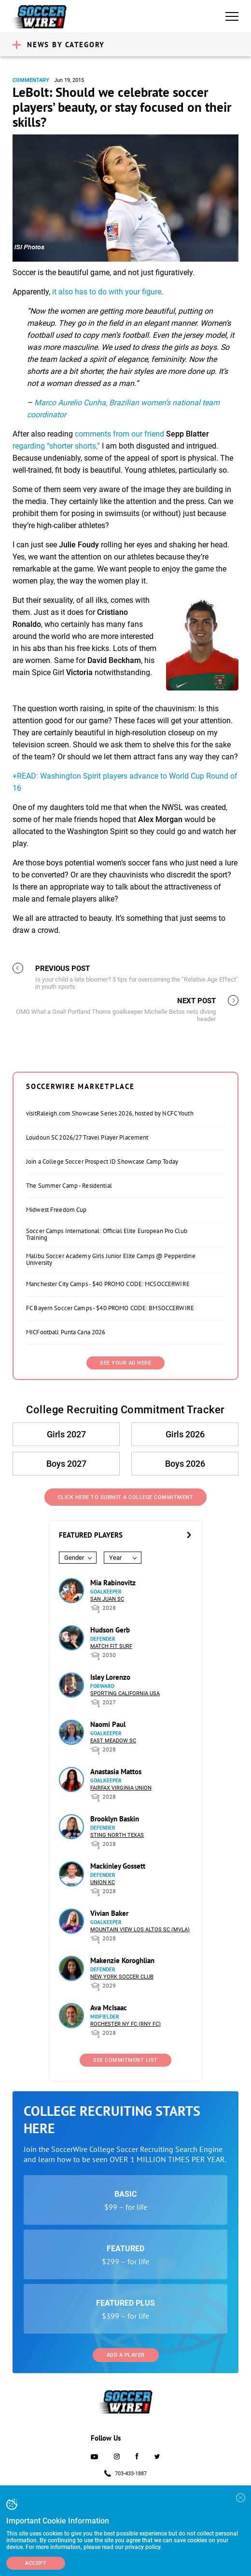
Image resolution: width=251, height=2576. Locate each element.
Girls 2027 (66, 1434)
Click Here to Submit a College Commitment (126, 1497)
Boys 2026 (185, 1464)
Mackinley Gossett (117, 1866)
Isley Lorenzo (110, 1677)
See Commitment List (125, 2060)
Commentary (31, 80)
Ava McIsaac (108, 2007)
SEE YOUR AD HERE (125, 1363)
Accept (35, 2563)
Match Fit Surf (111, 1646)
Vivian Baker (109, 1913)
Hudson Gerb (110, 1629)
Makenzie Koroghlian (122, 1960)
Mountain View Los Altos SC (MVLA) (140, 1929)
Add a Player (126, 2355)
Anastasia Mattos (115, 1771)
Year (115, 1557)
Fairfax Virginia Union (121, 1788)
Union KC (102, 1882)
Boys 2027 (66, 1464)
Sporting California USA (125, 1693)
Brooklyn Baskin (114, 1818)
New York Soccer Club (121, 1977)
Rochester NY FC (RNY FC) (125, 2024)
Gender (74, 1557)
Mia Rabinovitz (113, 1582)
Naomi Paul (108, 1724)
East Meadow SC (113, 1741)
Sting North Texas (117, 1835)
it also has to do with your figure (106, 291)
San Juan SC (107, 1599)
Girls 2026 (185, 1434)
